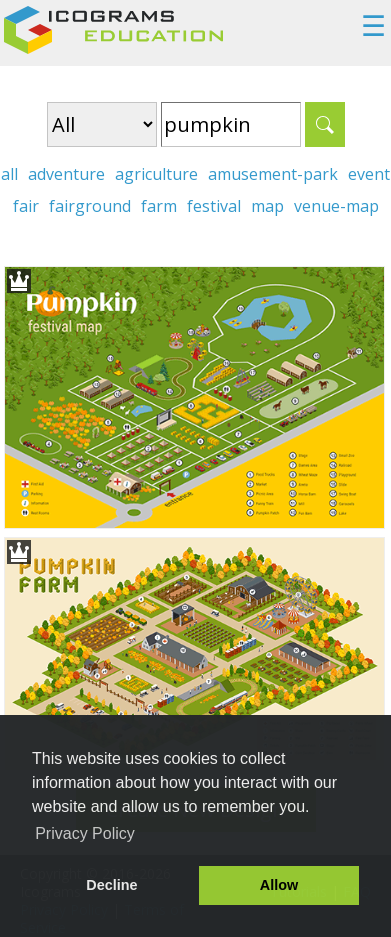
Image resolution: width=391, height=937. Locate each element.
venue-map (336, 206)
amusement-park (273, 174)
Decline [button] (111, 885)
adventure (66, 174)
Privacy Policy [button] (85, 833)
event (369, 174)
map (267, 206)
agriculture (156, 174)
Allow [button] (279, 885)
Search (325, 124)
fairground (90, 206)
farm (159, 206)
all (9, 174)
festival (214, 206)
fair (26, 206)
